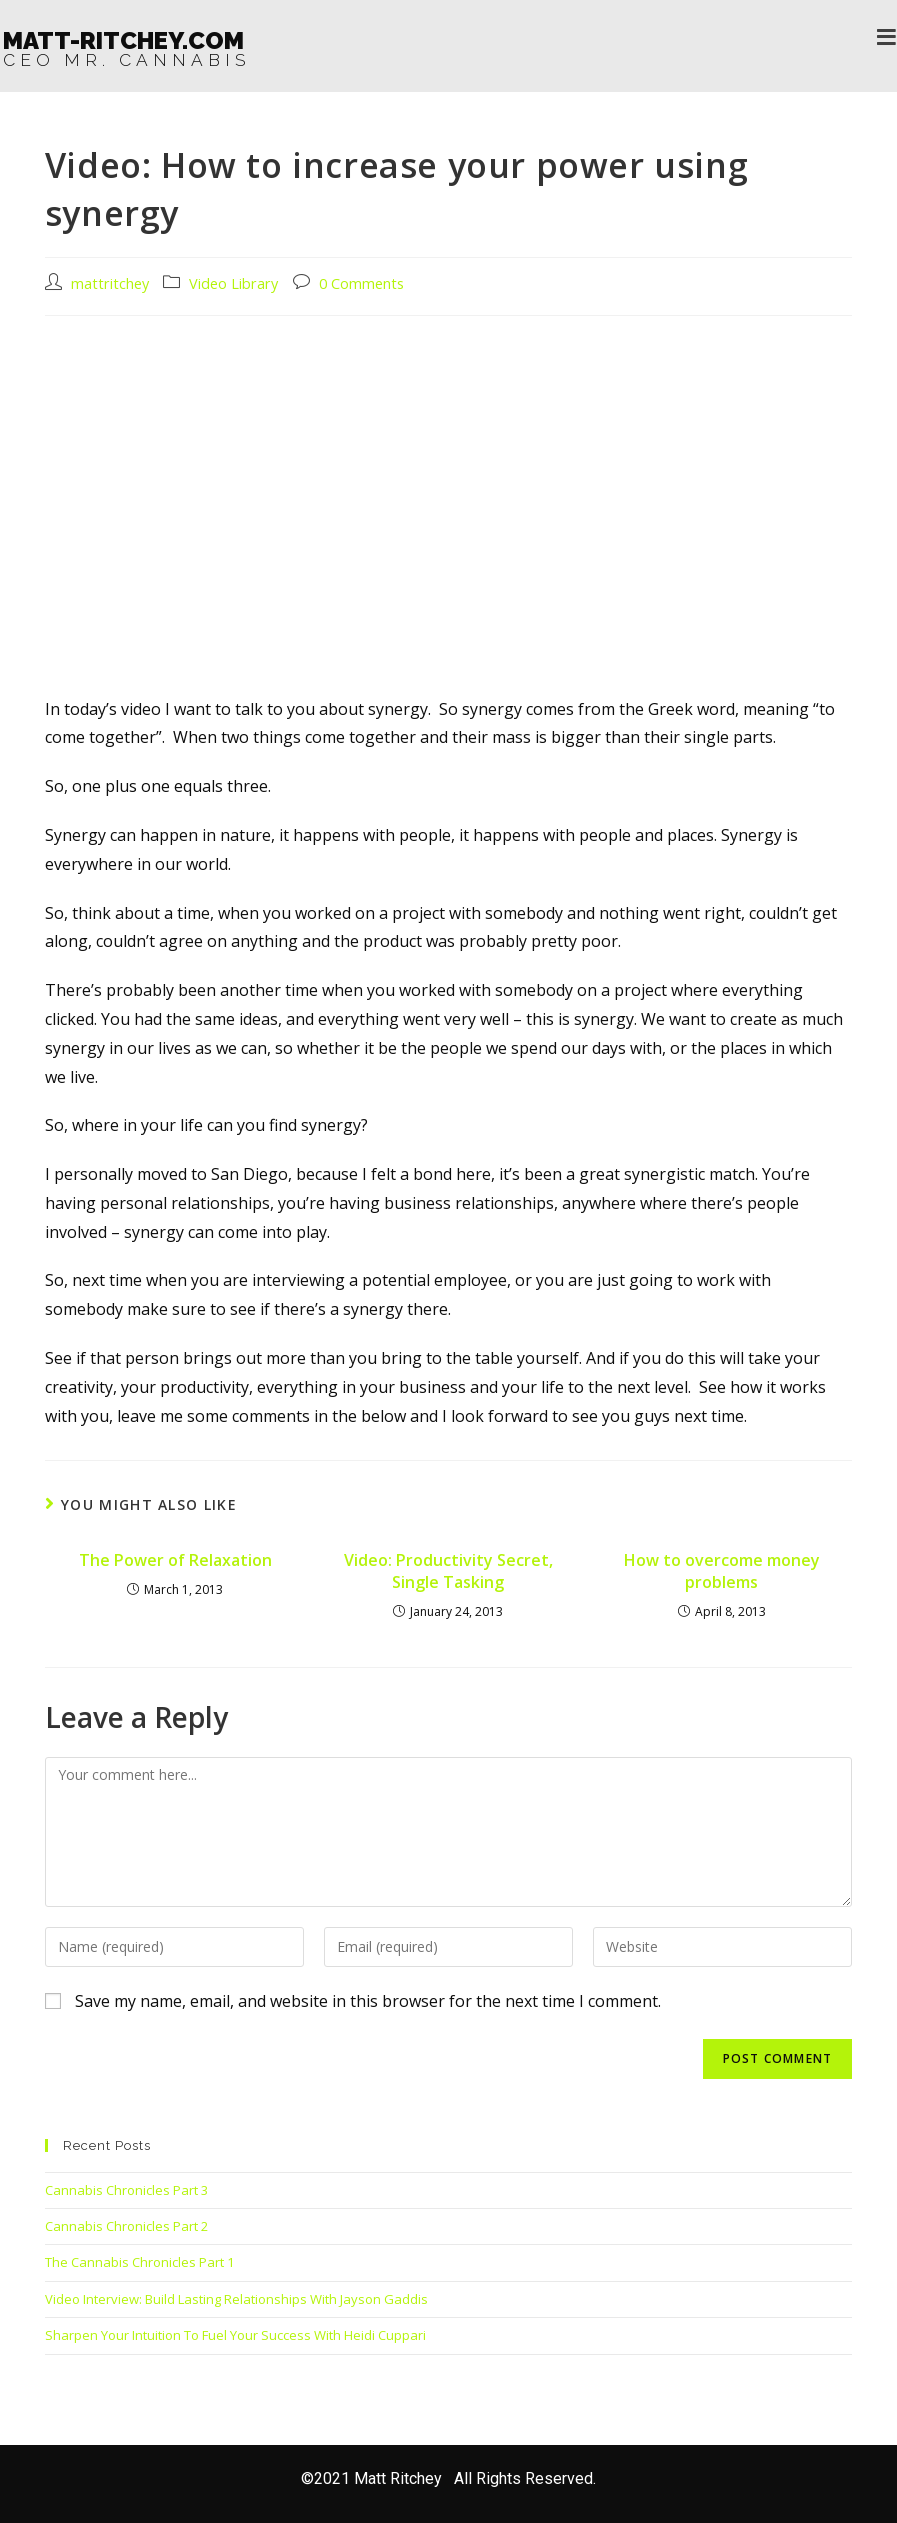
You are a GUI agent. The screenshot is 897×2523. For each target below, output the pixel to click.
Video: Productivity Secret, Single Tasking (448, 1571)
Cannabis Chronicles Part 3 (126, 2190)
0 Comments (361, 283)
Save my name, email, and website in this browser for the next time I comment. (368, 2001)
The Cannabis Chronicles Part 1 (139, 2262)
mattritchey (110, 283)
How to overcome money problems (722, 1571)
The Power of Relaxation (175, 1560)
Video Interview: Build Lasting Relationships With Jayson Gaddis (236, 2299)
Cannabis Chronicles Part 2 (126, 2226)
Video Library (233, 283)
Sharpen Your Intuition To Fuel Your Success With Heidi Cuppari (235, 2335)
